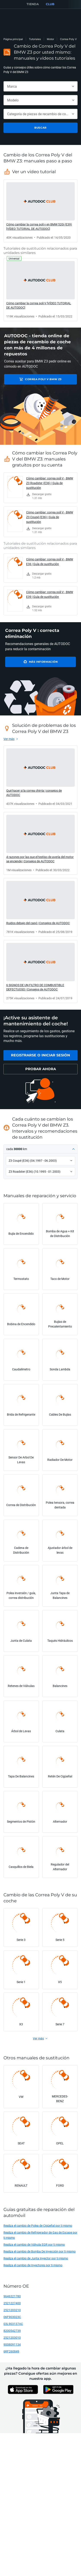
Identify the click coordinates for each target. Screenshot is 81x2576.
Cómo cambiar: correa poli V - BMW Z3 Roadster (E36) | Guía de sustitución (49, 483)
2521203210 (12, 2310)
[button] (40, 1149)
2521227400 (12, 2303)
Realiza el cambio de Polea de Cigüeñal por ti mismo (37, 2225)
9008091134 (12, 2344)
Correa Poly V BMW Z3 (43, 379)
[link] (40, 210)
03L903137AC (13, 2324)
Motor (50, 39)
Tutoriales (35, 39)
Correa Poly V (68, 39)
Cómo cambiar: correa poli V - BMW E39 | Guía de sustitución (49, 594)
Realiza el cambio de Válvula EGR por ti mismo (34, 2244)
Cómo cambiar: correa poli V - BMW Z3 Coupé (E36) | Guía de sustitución (49, 517)
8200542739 (12, 2331)
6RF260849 (11, 2351)
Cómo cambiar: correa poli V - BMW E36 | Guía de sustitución (49, 561)
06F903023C (12, 2317)
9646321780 (12, 2296)
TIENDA (33, 4)
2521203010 (12, 2337)
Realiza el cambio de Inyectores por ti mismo (32, 2265)
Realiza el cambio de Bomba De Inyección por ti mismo (39, 2251)
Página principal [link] (13, 39)
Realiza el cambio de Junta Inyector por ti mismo (35, 2258)
